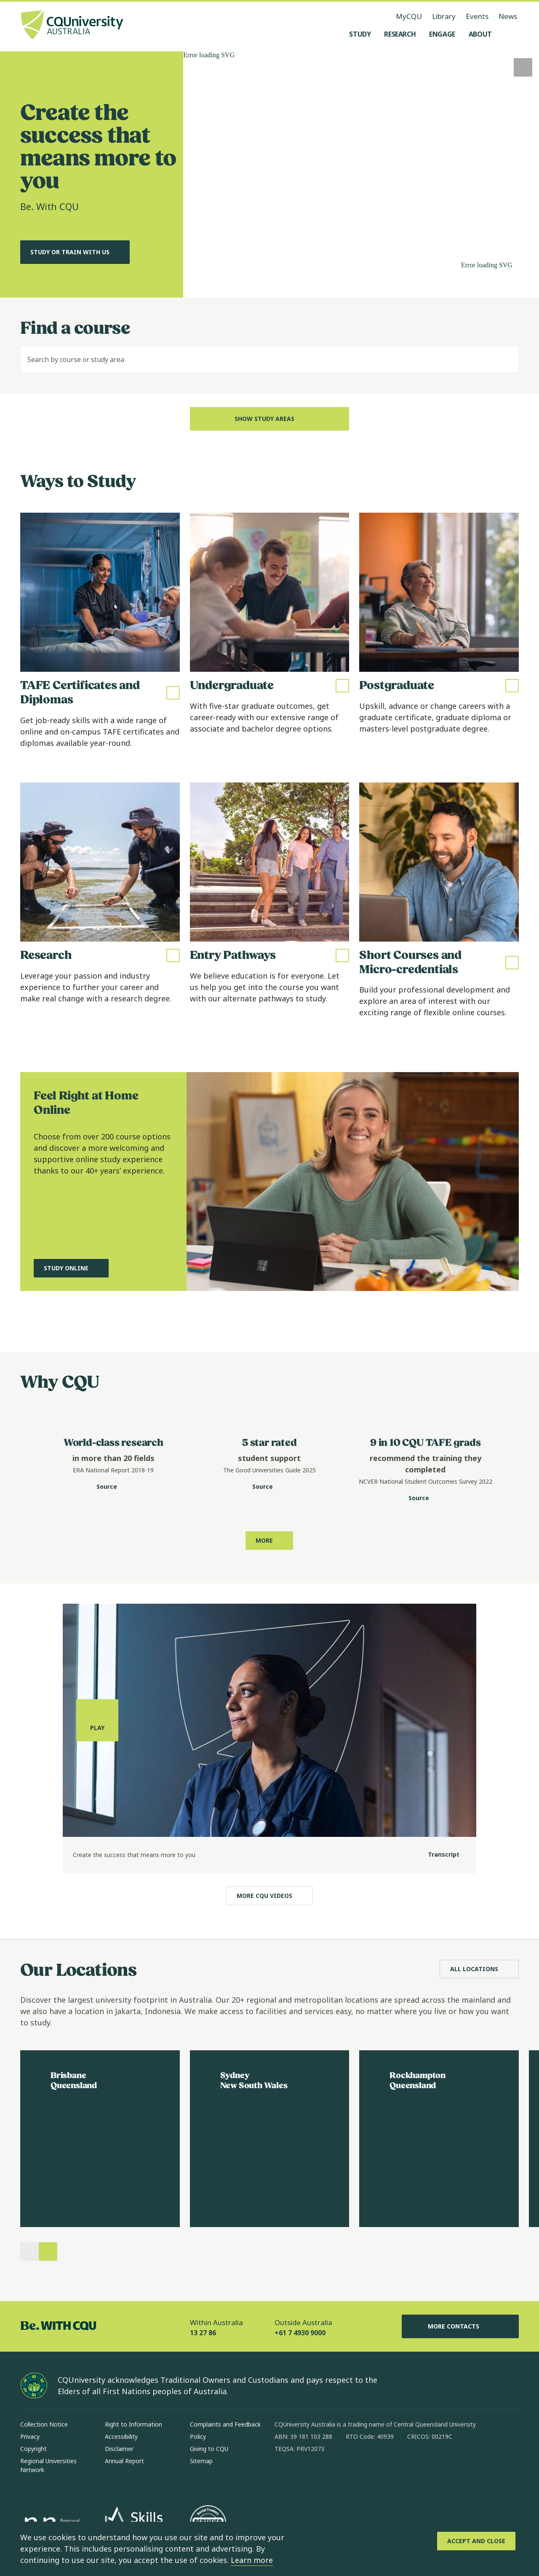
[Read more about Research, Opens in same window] (100, 905)
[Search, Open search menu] (510, 34)
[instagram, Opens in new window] (305, 2476)
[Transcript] (437, 1923)
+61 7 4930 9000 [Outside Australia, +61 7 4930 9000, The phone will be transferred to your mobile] (300, 2332)
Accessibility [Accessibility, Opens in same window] (121, 2436)
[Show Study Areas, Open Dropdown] (270, 419)
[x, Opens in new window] (349, 2476)
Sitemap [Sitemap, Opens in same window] (201, 2461)
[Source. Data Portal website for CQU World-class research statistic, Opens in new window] (113, 1487)
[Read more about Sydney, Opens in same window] (270, 2138)
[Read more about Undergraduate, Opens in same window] (270, 635)
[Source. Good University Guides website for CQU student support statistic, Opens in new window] (269, 1487)
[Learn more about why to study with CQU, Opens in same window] (269, 1540)
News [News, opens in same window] (508, 16)
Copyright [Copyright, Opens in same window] (33, 2449)
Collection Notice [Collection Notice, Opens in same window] (44, 2424)
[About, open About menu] (480, 34)
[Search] (505, 359)
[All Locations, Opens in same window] (479, 1969)
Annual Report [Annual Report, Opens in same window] (124, 2461)
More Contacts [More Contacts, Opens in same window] (460, 2326)
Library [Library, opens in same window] (444, 16)
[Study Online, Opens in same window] (71, 1325)
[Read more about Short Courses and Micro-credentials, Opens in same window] (439, 905)
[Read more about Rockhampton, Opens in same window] (439, 2138)
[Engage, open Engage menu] (442, 34)
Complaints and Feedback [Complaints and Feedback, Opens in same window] (225, 2424)
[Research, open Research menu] (400, 34)
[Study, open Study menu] (360, 34)
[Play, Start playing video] (523, 67)
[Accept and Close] (476, 2541)
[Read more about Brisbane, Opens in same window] (100, 2138)
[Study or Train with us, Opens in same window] (75, 252)
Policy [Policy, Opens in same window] (198, 2436)
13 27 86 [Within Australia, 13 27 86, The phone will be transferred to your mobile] (203, 2332)
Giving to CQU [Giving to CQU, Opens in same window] (209, 2449)
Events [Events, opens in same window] (477, 16)
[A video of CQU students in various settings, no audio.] (361, 174)
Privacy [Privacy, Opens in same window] (30, 2436)
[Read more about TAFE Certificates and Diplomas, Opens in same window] (100, 635)
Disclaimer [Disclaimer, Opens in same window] (119, 2449)
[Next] (48, 2251)
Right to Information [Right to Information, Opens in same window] (133, 2424)
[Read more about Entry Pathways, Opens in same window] (270, 905)
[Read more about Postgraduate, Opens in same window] (439, 635)
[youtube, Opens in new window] (371, 2476)
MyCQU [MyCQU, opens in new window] (409, 16)
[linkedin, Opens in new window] (327, 2476)
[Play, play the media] (97, 1788)
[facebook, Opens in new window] (284, 2476)
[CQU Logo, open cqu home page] (72, 25)
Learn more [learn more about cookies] (252, 2560)
